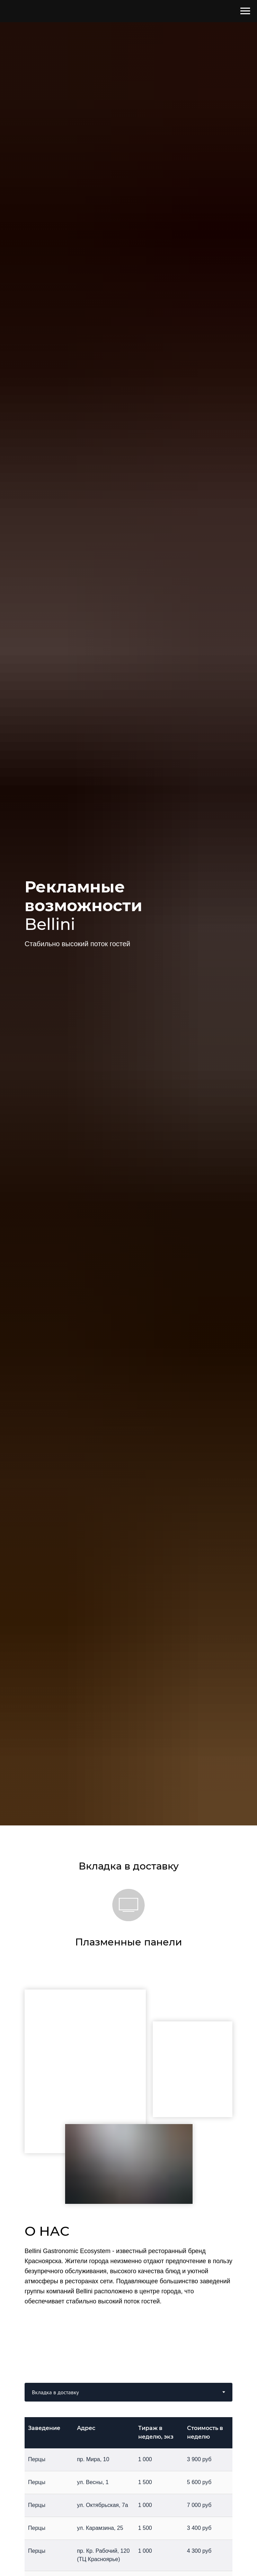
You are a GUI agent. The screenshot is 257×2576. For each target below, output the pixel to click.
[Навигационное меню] (245, 11)
